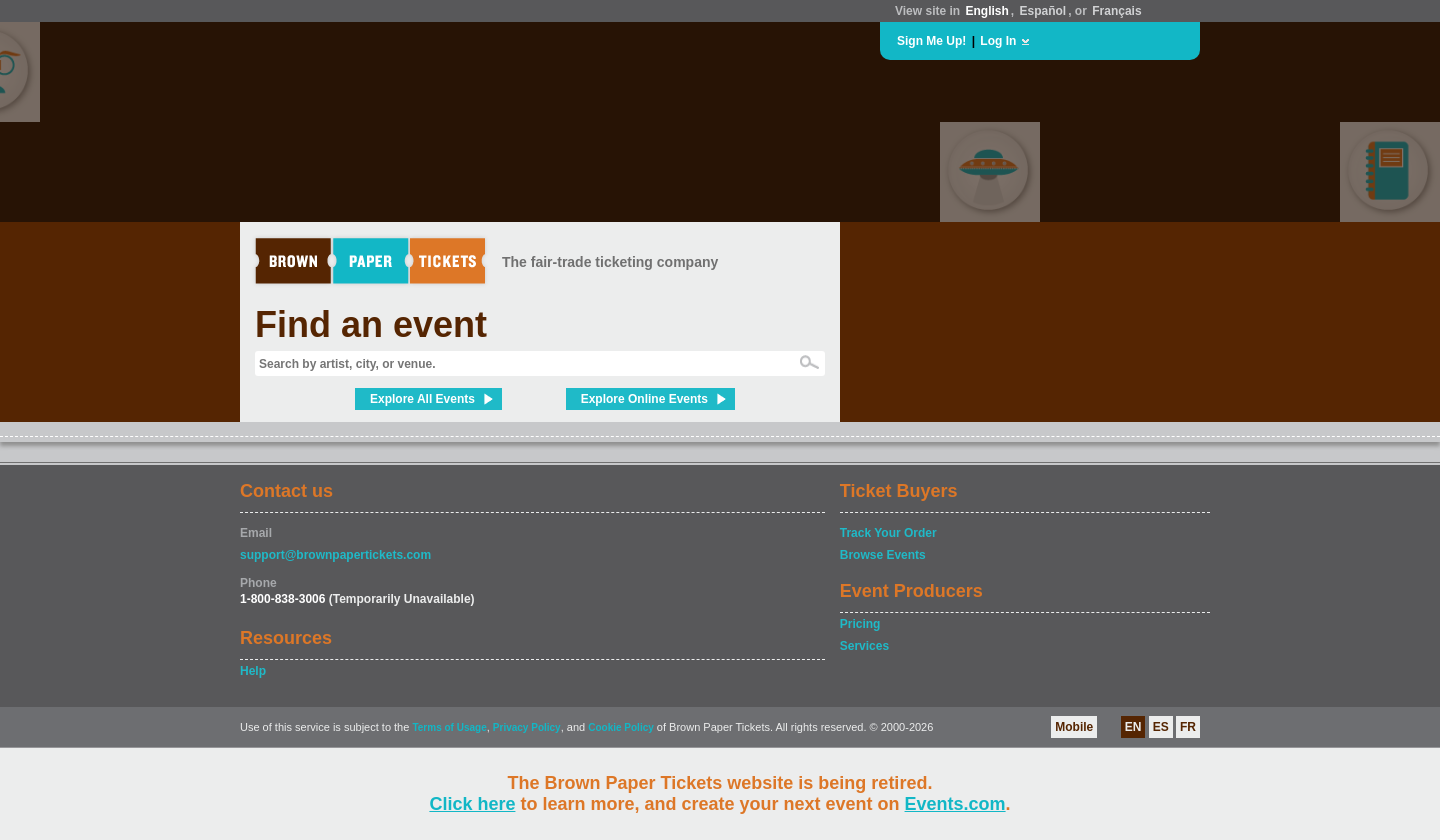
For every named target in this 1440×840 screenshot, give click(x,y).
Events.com (955, 804)
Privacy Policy (527, 727)
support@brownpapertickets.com (335, 555)
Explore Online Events (644, 399)
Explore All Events (422, 399)
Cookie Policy (621, 727)
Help (253, 671)
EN (1133, 727)
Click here (472, 804)
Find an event (371, 324)
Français (1116, 11)
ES (1161, 727)
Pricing (860, 624)
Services (864, 646)
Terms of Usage (449, 727)
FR (1188, 727)
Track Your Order (888, 533)
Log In (998, 41)
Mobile (1074, 727)
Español (1043, 11)
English (986, 11)
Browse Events (883, 555)
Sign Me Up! (931, 41)
